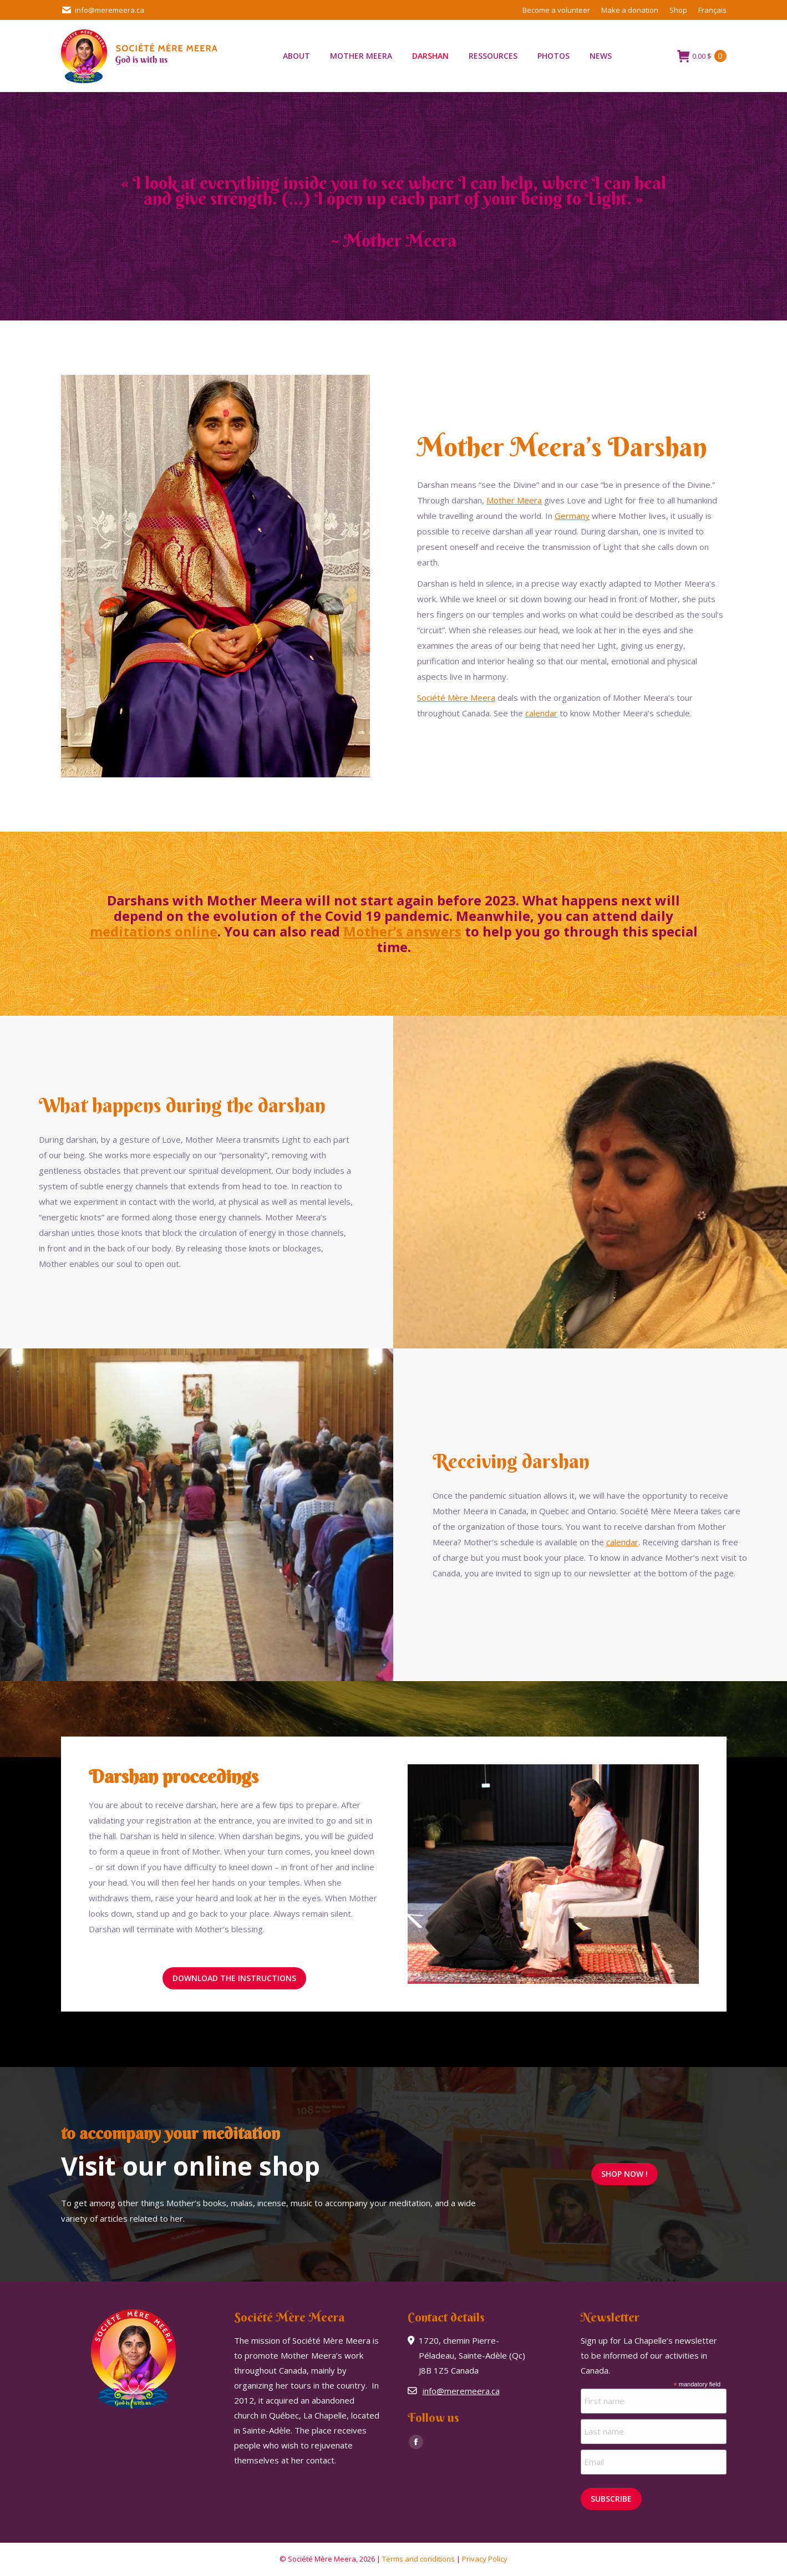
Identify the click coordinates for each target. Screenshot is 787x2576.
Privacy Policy (484, 2559)
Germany (572, 515)
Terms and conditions (418, 2559)
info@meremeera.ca (102, 10)
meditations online (153, 931)
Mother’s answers (402, 931)
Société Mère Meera (456, 697)
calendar (541, 713)
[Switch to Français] (712, 10)
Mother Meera (514, 500)
